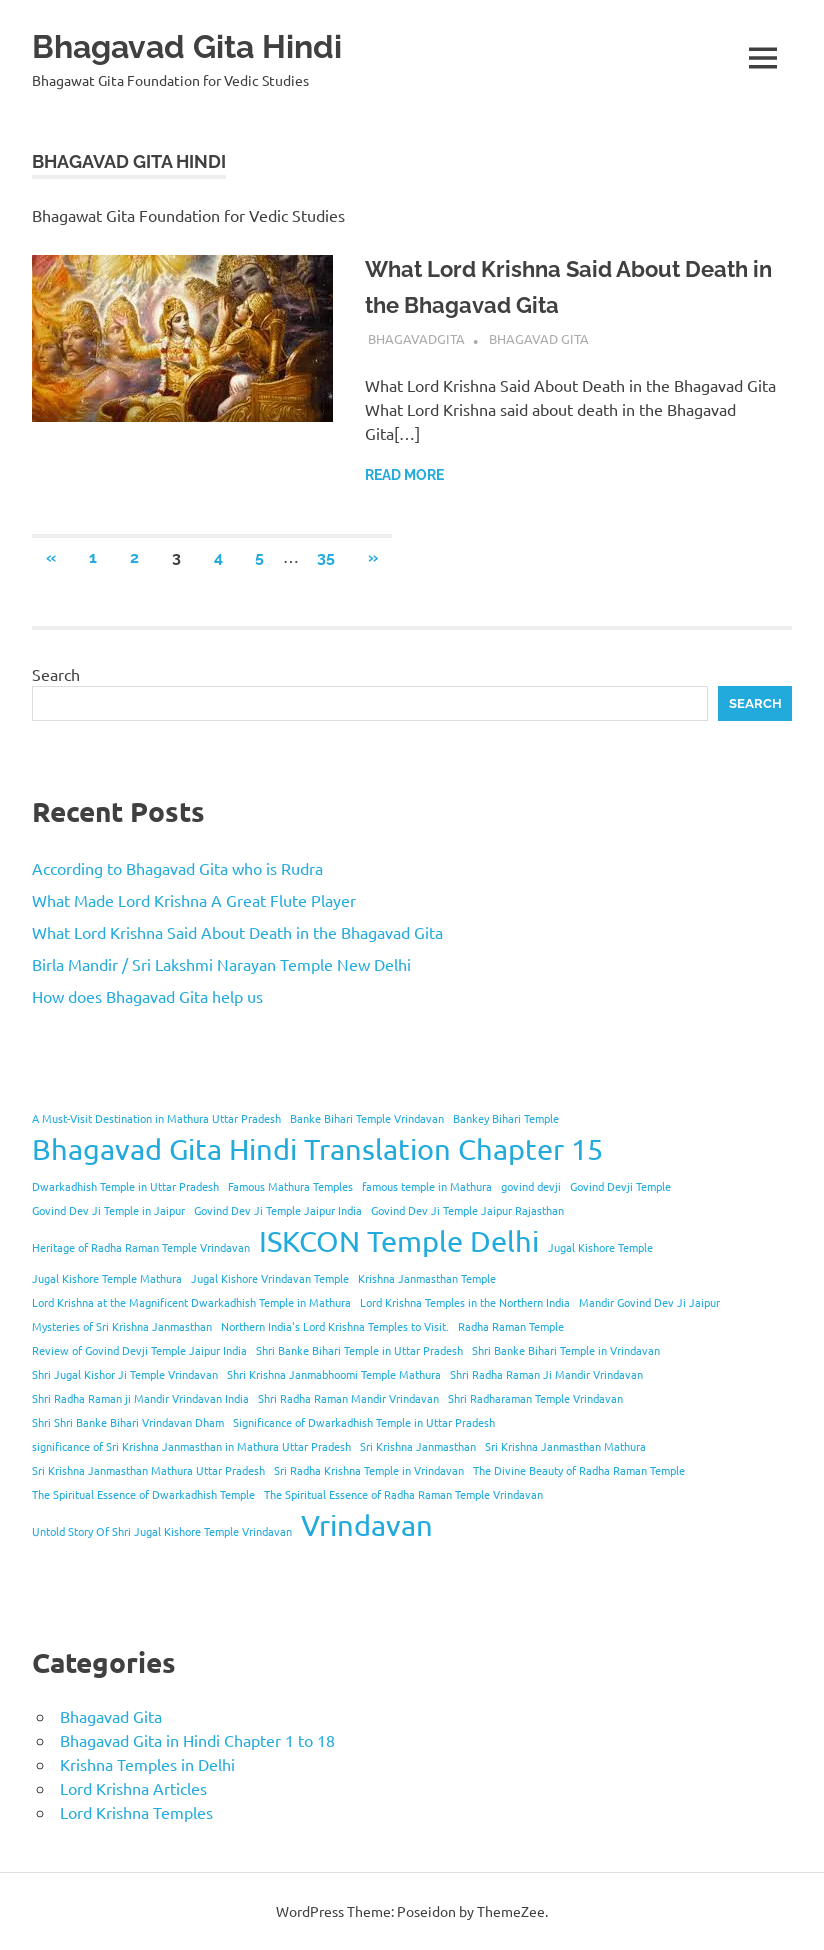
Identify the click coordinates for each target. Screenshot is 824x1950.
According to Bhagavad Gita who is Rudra (177, 868)
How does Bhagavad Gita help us (147, 996)
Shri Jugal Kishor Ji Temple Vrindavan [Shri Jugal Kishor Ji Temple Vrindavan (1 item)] (125, 1374)
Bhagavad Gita (539, 338)
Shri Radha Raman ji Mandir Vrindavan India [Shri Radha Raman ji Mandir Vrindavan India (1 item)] (140, 1398)
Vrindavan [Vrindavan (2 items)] (367, 1525)
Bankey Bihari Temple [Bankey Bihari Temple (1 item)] (506, 1118)
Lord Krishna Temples (136, 1812)
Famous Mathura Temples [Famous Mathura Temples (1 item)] (290, 1186)
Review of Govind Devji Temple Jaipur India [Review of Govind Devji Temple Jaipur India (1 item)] (139, 1350)
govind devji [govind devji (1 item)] (531, 1186)
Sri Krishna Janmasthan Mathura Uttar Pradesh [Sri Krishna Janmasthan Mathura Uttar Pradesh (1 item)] (148, 1470)
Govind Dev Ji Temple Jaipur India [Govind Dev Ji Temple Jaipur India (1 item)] (278, 1210)
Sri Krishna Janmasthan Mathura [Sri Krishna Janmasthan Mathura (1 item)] (565, 1446)
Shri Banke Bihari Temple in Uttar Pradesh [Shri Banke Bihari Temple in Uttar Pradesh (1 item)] (359, 1350)
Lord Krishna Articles (133, 1788)
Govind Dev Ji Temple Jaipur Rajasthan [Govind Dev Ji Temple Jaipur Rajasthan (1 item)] (467, 1210)
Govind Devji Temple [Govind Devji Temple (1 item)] (620, 1186)
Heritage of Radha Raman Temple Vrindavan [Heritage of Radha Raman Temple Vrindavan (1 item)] (141, 1247)
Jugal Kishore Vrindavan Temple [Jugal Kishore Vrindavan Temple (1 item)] (270, 1278)
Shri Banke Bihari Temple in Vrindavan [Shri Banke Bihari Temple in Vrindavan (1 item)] (566, 1350)
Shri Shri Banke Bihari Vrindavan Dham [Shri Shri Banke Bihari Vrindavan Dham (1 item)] (128, 1422)
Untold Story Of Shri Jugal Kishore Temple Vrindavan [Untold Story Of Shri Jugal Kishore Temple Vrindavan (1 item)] (162, 1531)
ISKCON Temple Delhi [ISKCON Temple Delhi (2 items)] (399, 1241)
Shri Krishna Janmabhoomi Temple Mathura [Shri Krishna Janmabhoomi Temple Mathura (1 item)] (334, 1374)
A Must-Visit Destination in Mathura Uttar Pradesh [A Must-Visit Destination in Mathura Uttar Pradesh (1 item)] (156, 1118)
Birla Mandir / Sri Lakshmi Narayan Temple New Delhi (221, 964)
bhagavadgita (416, 338)
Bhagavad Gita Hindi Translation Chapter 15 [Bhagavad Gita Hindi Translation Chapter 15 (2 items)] (317, 1149)
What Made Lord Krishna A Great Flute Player (194, 900)
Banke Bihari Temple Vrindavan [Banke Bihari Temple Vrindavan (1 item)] (367, 1118)
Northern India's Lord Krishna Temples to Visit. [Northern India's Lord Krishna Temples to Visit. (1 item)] (335, 1326)
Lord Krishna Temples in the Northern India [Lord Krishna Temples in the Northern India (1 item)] (465, 1302)
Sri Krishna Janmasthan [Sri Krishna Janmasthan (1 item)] (418, 1446)
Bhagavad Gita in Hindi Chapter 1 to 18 (197, 1740)
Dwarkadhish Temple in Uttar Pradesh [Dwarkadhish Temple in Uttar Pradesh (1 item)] (125, 1186)
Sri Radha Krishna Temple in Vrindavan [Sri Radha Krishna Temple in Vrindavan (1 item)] (369, 1470)
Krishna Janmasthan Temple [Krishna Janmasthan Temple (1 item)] (427, 1278)
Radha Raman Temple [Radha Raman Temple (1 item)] (511, 1326)
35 (326, 557)
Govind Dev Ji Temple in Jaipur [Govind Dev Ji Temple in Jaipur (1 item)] (108, 1210)
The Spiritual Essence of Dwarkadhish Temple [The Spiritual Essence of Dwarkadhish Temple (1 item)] (143, 1494)
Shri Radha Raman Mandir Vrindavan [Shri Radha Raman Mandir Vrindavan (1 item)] (348, 1398)
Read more (404, 475)
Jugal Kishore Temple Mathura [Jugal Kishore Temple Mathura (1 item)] (107, 1278)
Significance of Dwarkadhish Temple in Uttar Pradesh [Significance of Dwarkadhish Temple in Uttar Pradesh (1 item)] (364, 1422)
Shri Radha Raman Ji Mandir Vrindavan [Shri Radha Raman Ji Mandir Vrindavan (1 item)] (546, 1374)
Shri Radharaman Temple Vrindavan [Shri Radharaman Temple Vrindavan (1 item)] (535, 1398)
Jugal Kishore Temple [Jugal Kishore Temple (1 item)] (600, 1247)
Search (56, 674)
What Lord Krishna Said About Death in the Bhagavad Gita (237, 932)
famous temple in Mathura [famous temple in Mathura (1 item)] (427, 1186)
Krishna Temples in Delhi (147, 1764)
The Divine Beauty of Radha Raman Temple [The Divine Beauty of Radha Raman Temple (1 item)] (579, 1470)
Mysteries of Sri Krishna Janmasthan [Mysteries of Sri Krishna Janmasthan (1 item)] (122, 1326)
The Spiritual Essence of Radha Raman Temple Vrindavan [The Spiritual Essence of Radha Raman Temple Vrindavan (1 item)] (403, 1494)
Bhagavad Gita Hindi (218, 44)
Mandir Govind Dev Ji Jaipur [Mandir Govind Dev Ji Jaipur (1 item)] (649, 1302)
